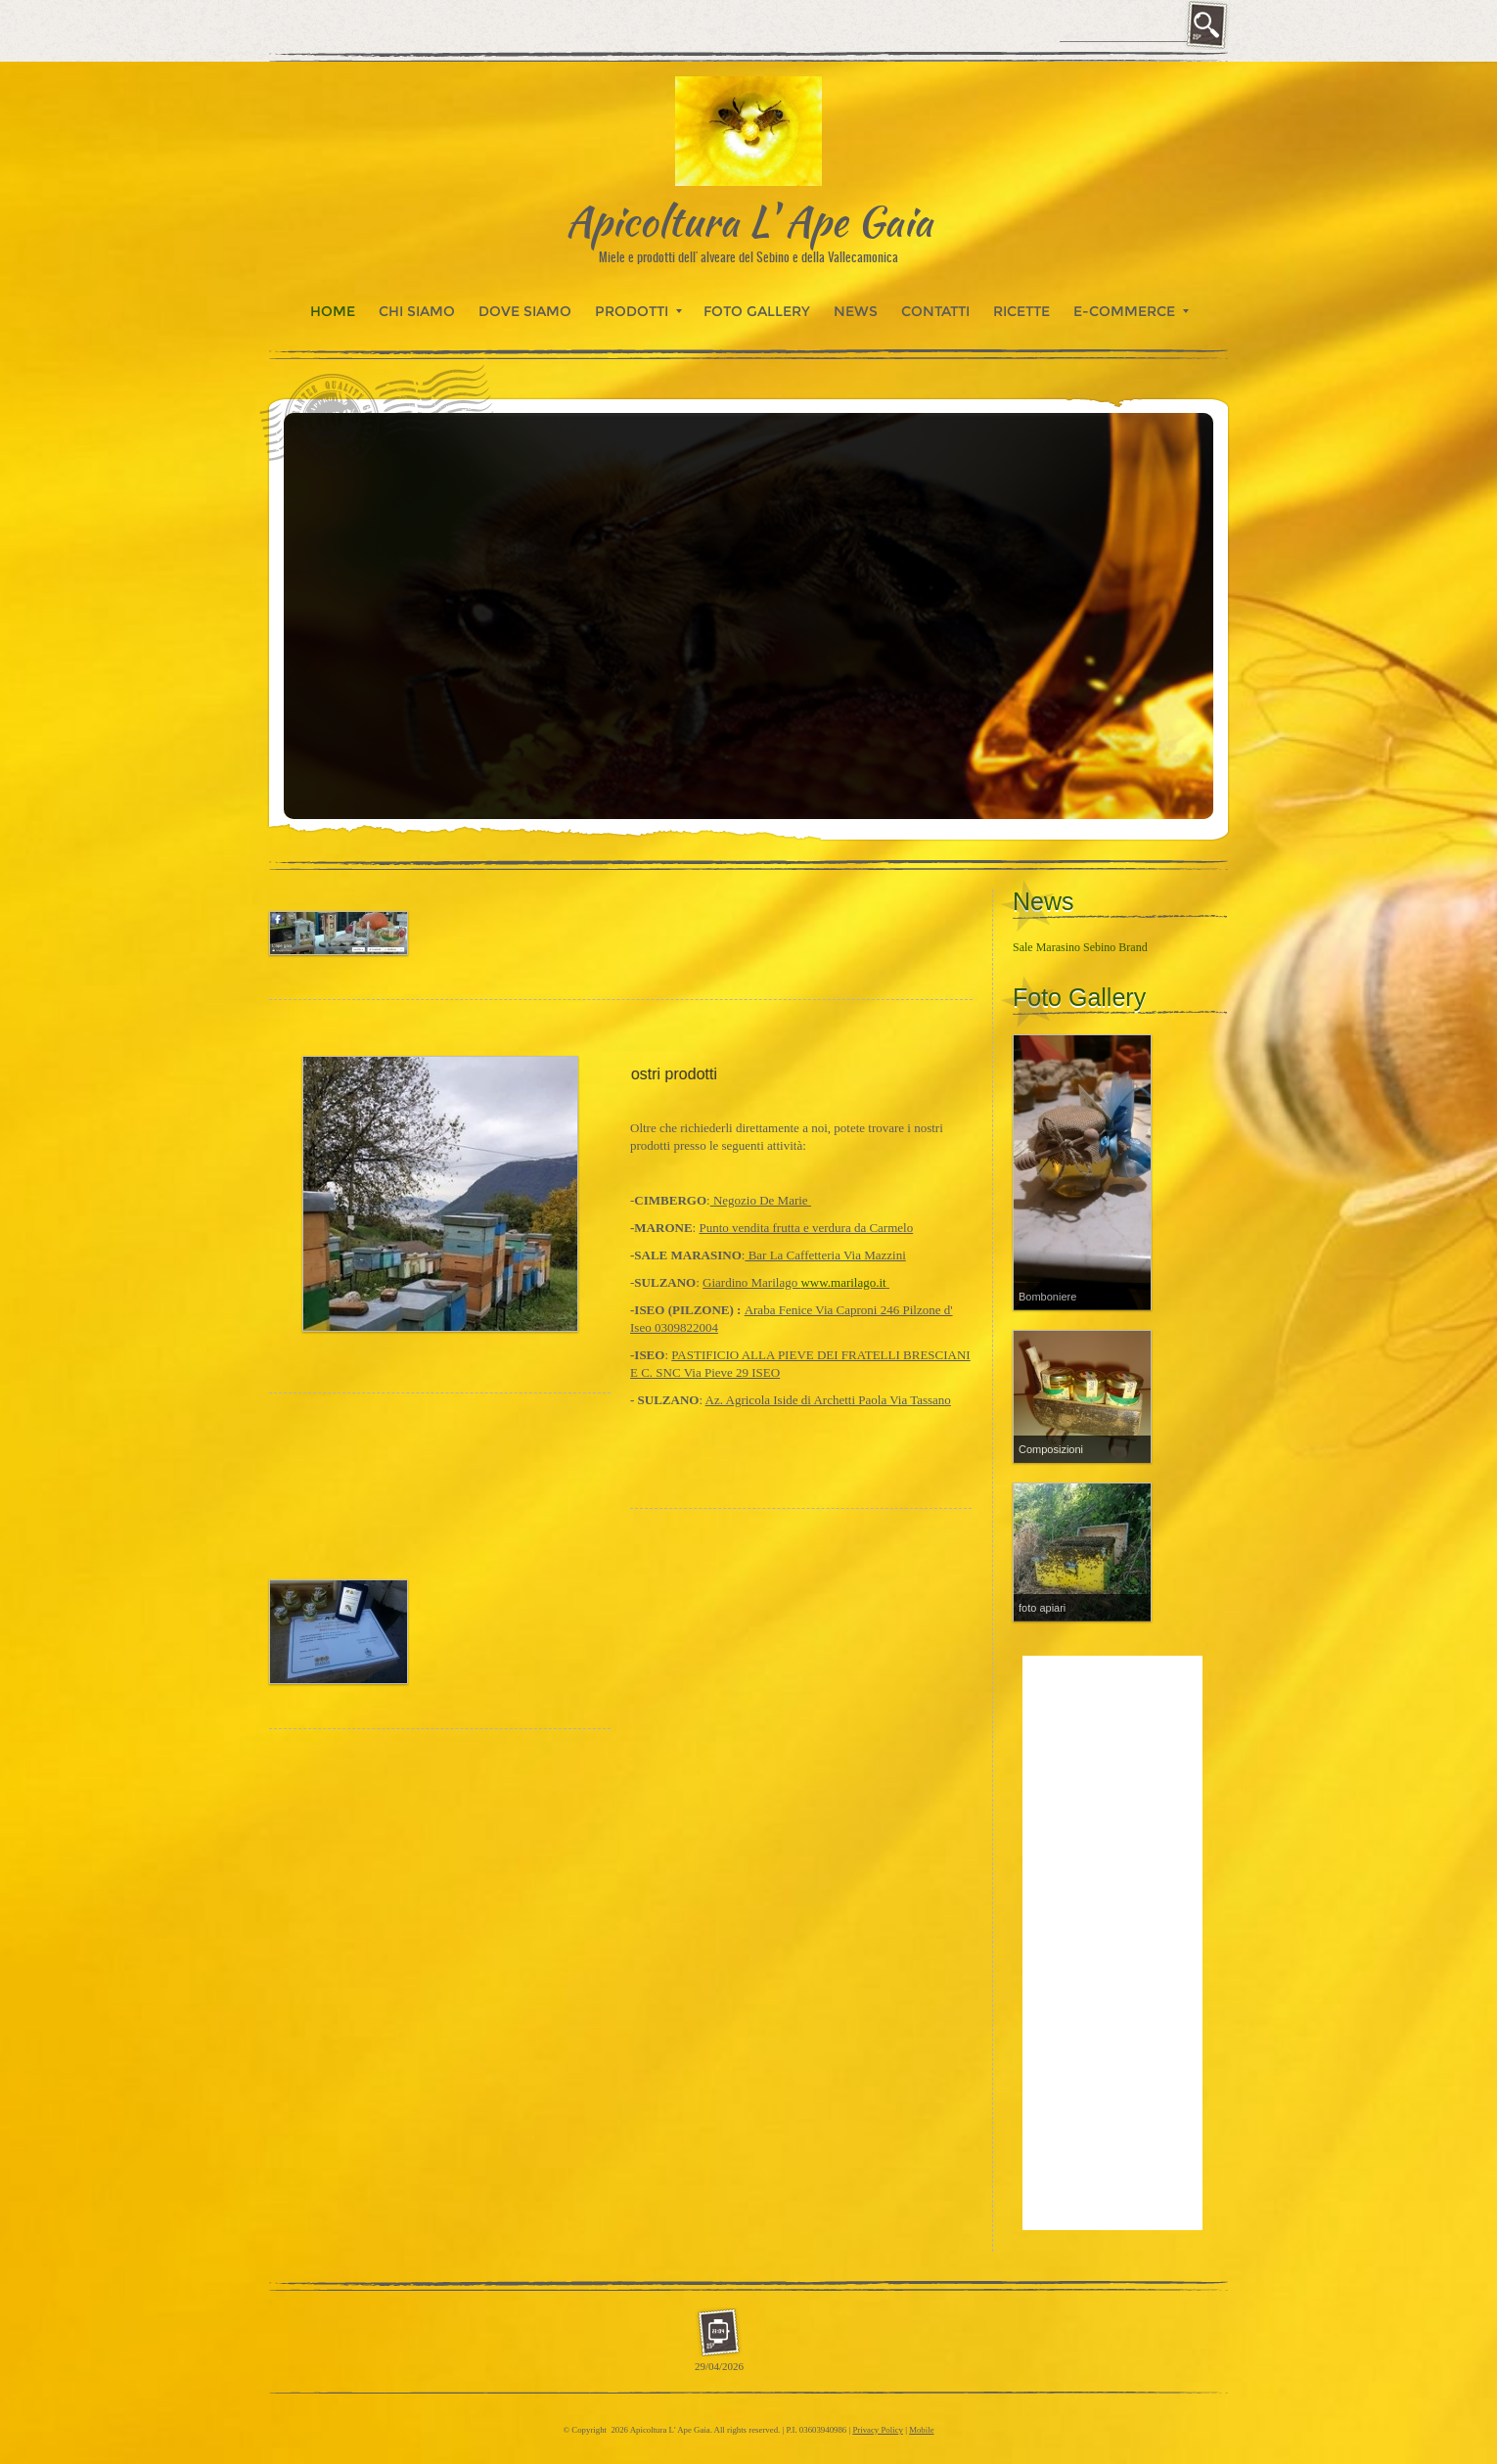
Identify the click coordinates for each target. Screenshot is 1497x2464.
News (856, 311)
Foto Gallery (756, 311)
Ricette (1021, 311)
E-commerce (1131, 311)
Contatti (935, 311)
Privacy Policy (877, 2430)
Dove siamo (524, 311)
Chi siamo (417, 311)
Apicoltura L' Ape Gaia (749, 221)
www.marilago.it (842, 1282)
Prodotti (638, 311)
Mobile (921, 2430)
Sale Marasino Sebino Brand (1080, 947)
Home (332, 311)
